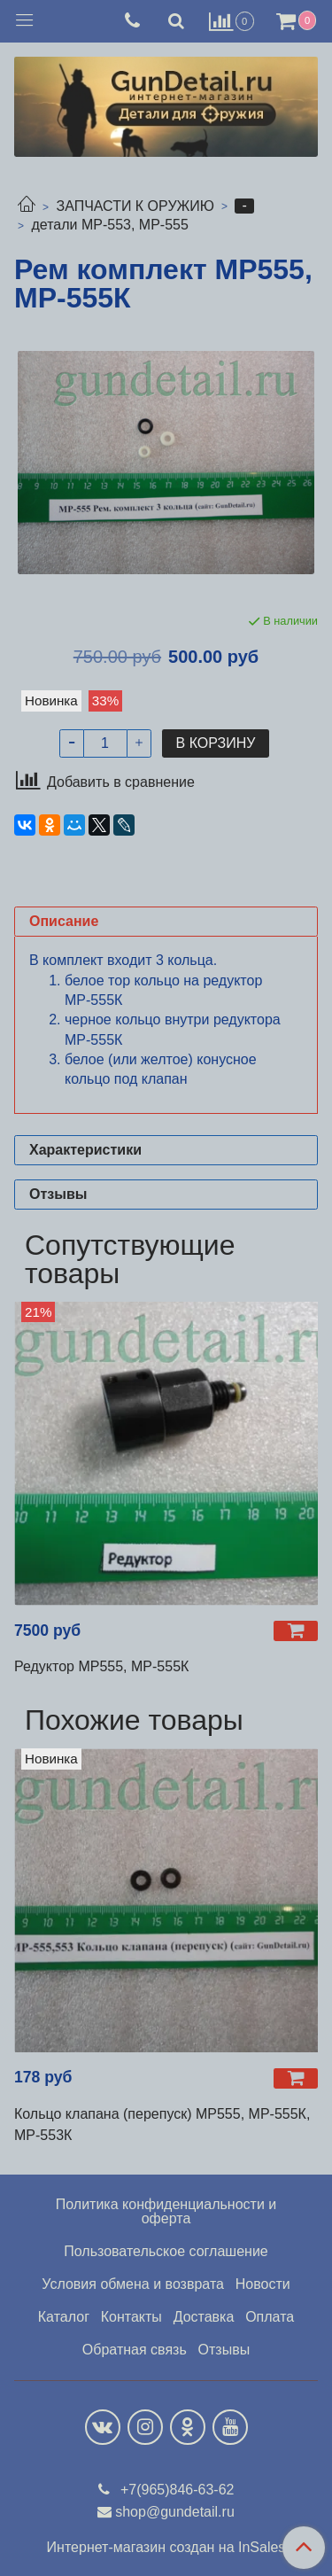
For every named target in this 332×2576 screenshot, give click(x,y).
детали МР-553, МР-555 (109, 224)
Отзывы (224, 2349)
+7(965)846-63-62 (176, 2489)
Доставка (204, 2316)
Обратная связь (134, 2349)
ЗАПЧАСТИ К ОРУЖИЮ (135, 206)
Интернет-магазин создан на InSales (166, 2548)
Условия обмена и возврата (133, 2284)
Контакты (131, 2316)
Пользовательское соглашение (165, 2251)
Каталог (63, 2316)
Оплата (269, 2316)
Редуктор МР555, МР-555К (101, 1666)
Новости (262, 2284)
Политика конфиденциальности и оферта (166, 2211)
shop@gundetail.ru (175, 2511)
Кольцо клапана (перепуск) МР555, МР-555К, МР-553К (162, 2124)
